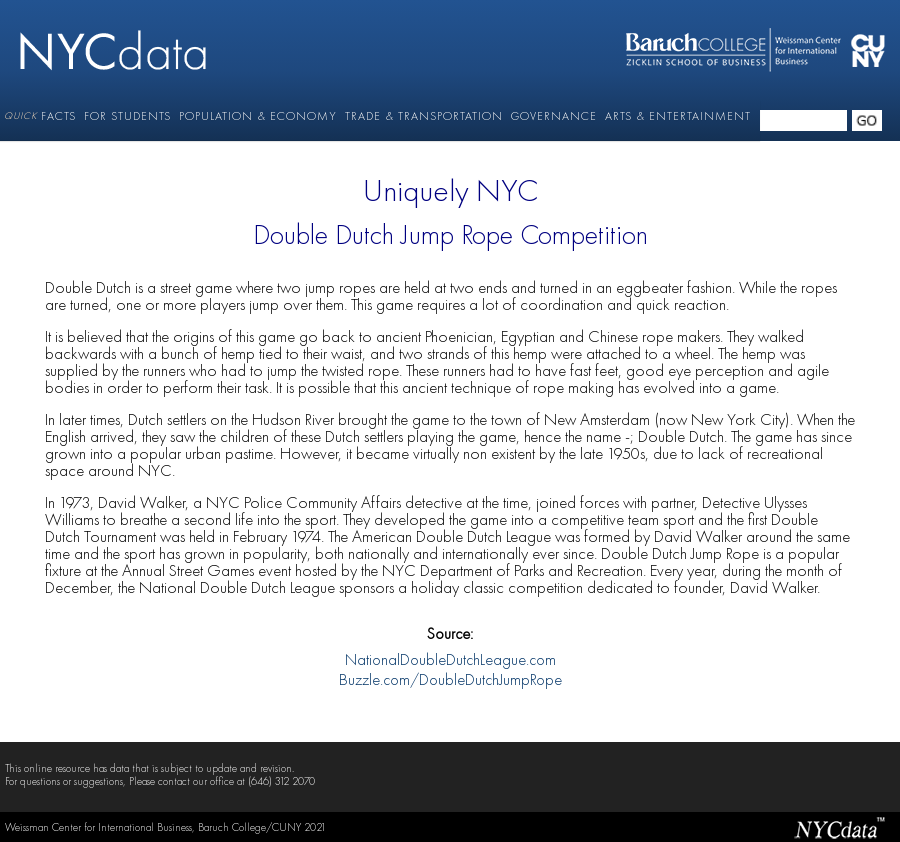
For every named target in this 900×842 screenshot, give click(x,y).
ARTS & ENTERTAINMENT (678, 116)
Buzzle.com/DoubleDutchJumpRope (450, 681)
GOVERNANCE (554, 116)
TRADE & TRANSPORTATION (424, 116)
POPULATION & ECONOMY (258, 116)
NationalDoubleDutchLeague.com (450, 661)
